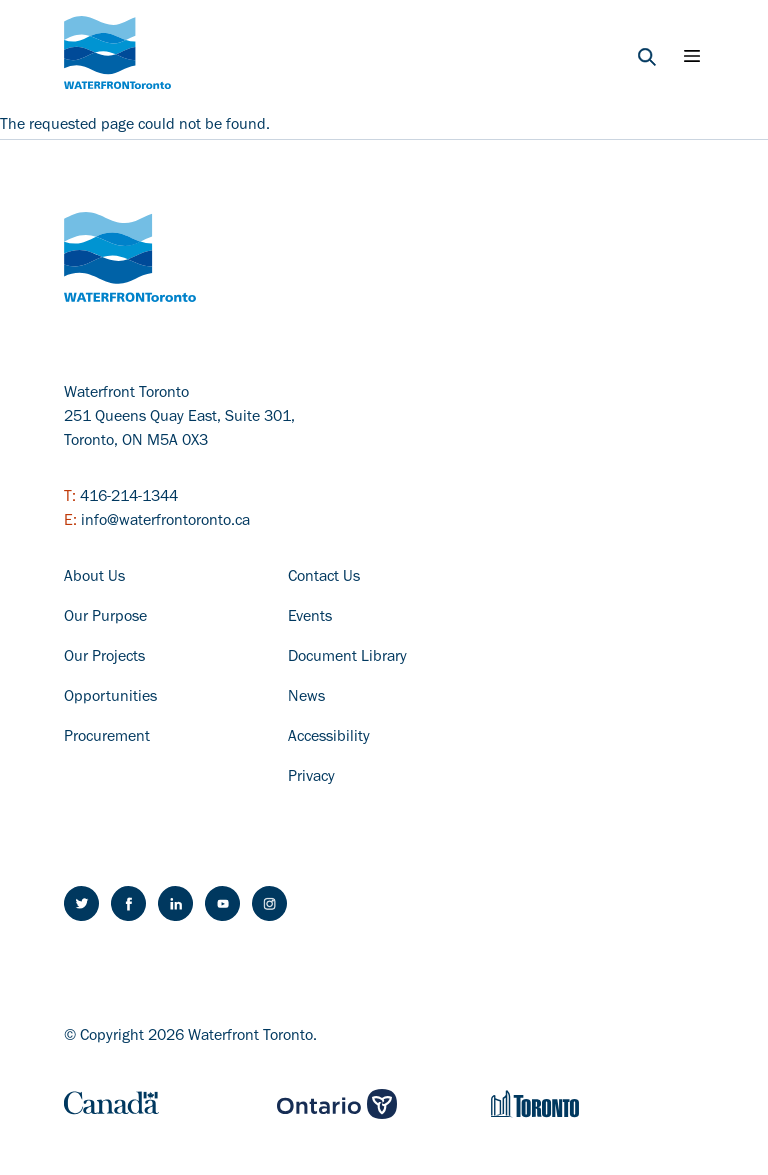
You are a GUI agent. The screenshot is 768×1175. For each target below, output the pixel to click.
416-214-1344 (129, 498)
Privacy (311, 778)
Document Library (347, 658)
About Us (94, 578)
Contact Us (324, 578)
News (306, 698)
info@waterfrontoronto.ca (165, 522)
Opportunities (110, 698)
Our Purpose (105, 618)
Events (310, 618)
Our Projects (104, 658)
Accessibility (329, 738)
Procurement (107, 738)
